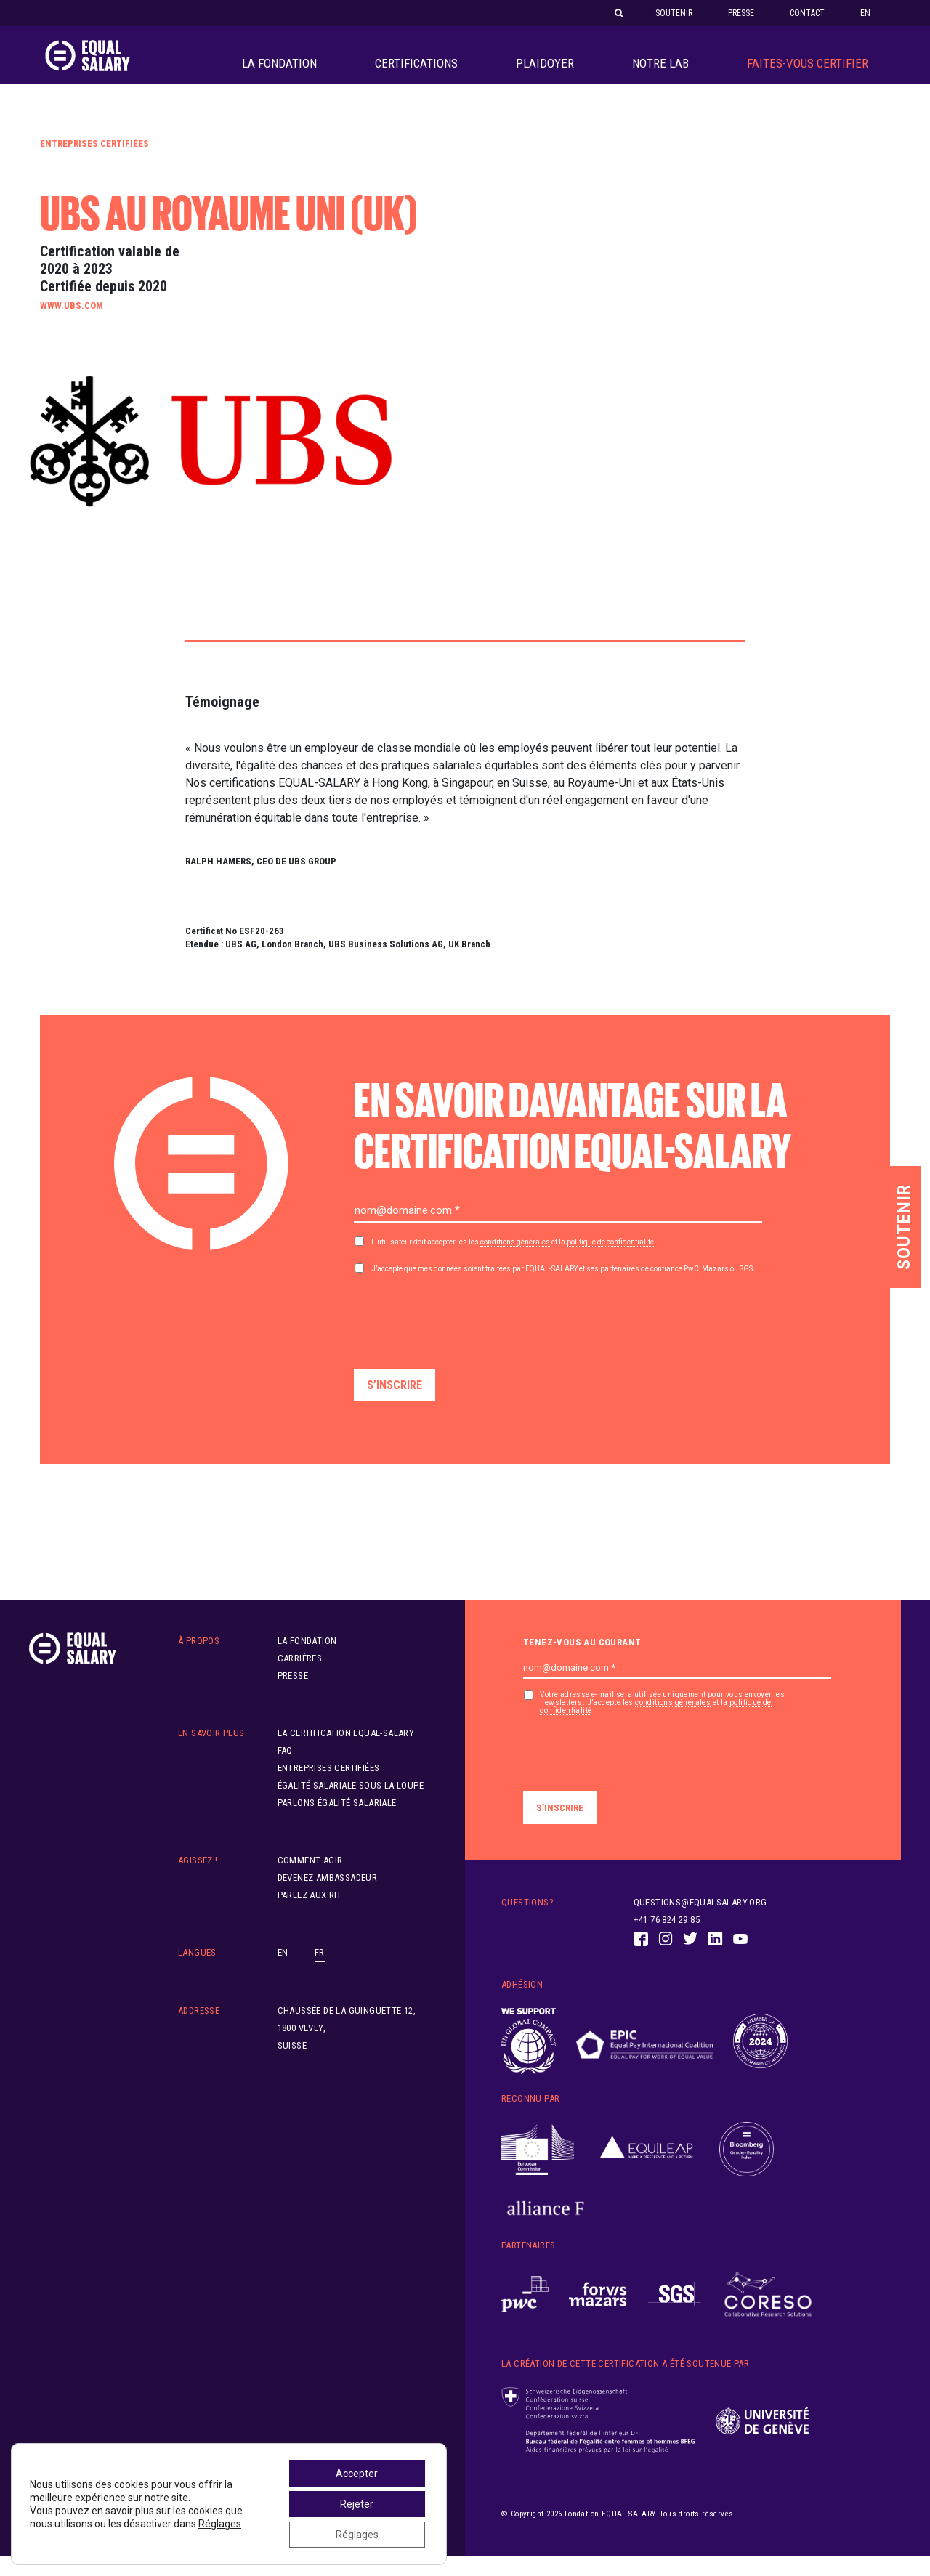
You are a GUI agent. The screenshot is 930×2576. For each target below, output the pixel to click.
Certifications (416, 73)
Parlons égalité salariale (337, 1823)
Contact (807, 13)
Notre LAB (660, 73)
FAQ (285, 1770)
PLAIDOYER (545, 73)
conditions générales (515, 1262)
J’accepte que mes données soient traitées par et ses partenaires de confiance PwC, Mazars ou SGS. (563, 1289)
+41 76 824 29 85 (667, 1940)
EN (865, 13)
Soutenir (673, 13)
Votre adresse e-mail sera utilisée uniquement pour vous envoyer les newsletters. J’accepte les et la (662, 1723)
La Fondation (279, 73)
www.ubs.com (71, 325)
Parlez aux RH (309, 1915)
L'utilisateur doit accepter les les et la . (513, 1262)
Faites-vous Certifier (807, 73)
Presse (741, 13)
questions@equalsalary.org (700, 1922)
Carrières (300, 1678)
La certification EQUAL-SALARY (346, 1753)
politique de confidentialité (610, 1262)
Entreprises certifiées (94, 163)
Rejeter (356, 2504)
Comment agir (310, 1880)
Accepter (357, 2473)
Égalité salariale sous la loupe (351, 1805)
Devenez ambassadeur (328, 1897)
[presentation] (464, 1337)
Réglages (219, 2524)
